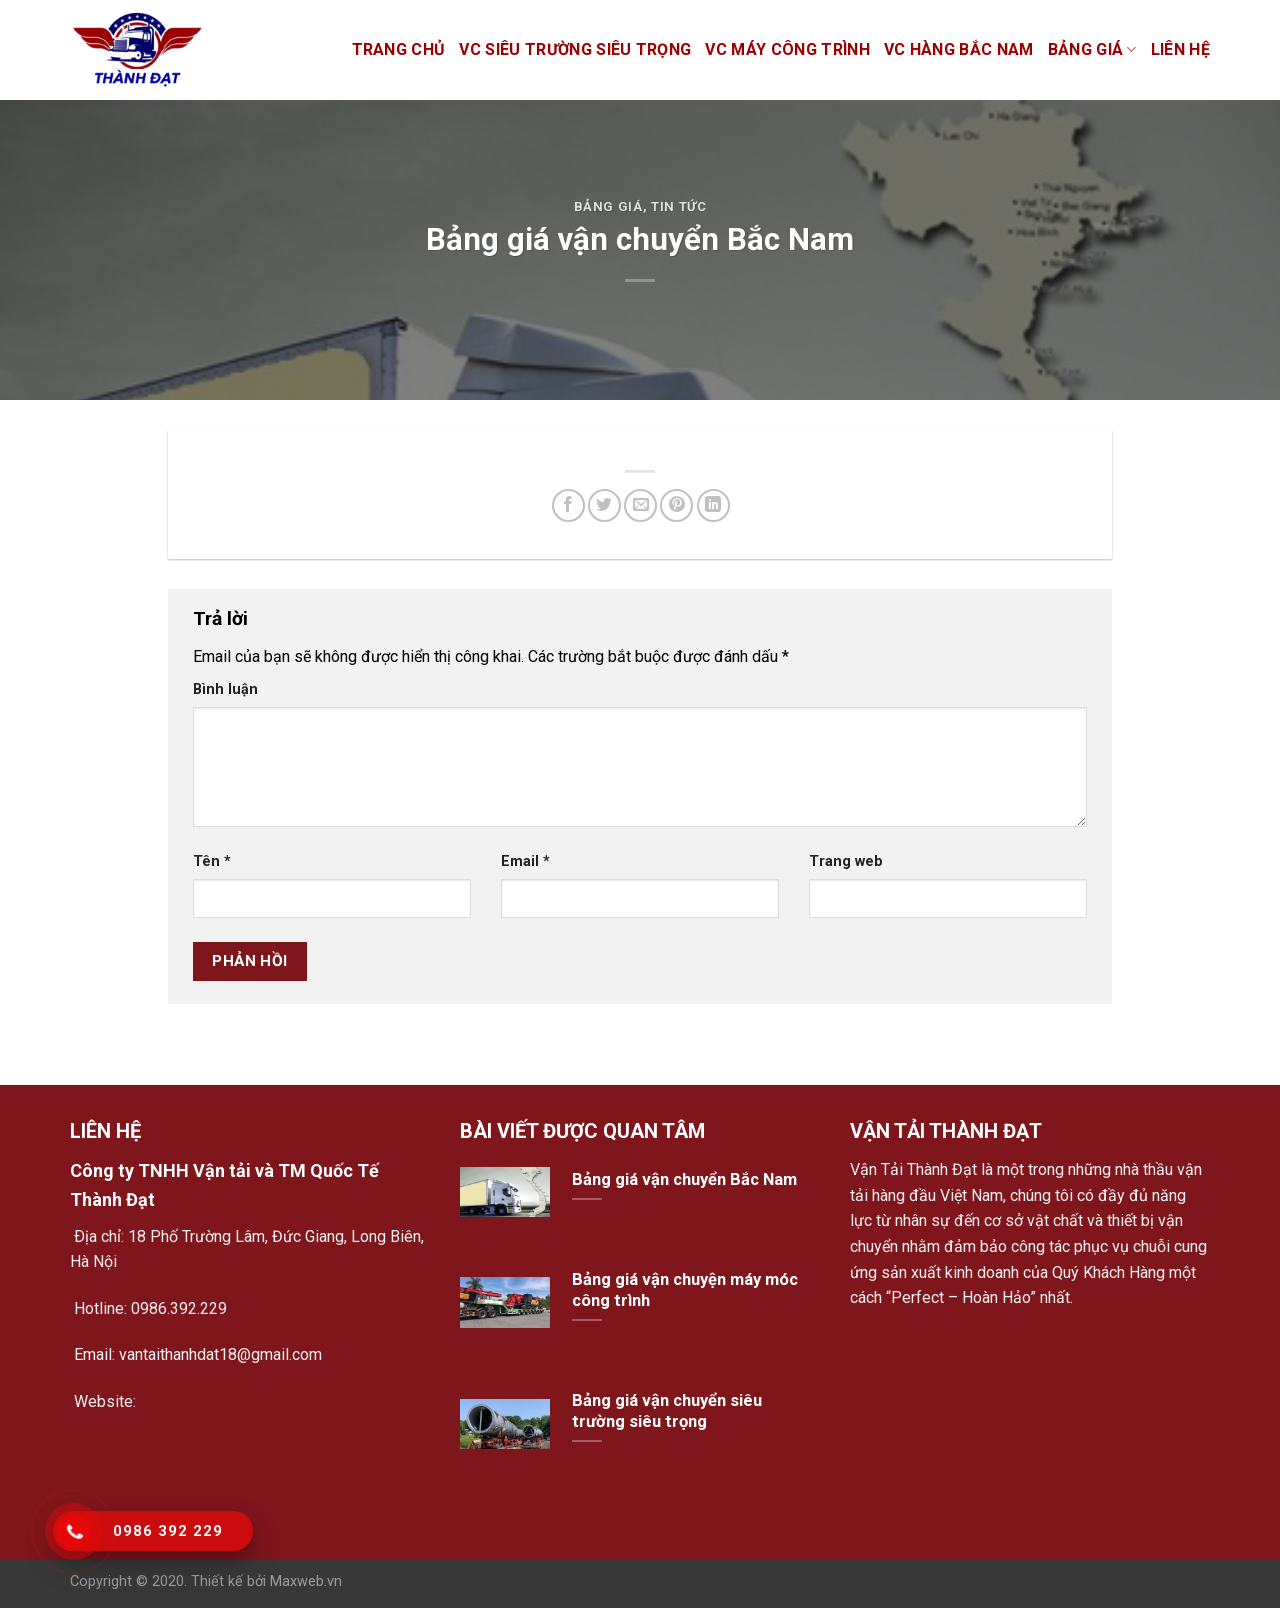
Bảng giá (1092, 50)
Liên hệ (1180, 49)
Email (525, 861)
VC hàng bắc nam (959, 49)
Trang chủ (399, 49)
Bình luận (225, 689)
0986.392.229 (179, 1308)
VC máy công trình (787, 49)
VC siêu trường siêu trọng (575, 49)
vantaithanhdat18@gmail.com (218, 1354)
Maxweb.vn (306, 1581)
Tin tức (679, 206)
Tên (212, 861)
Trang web (846, 861)
